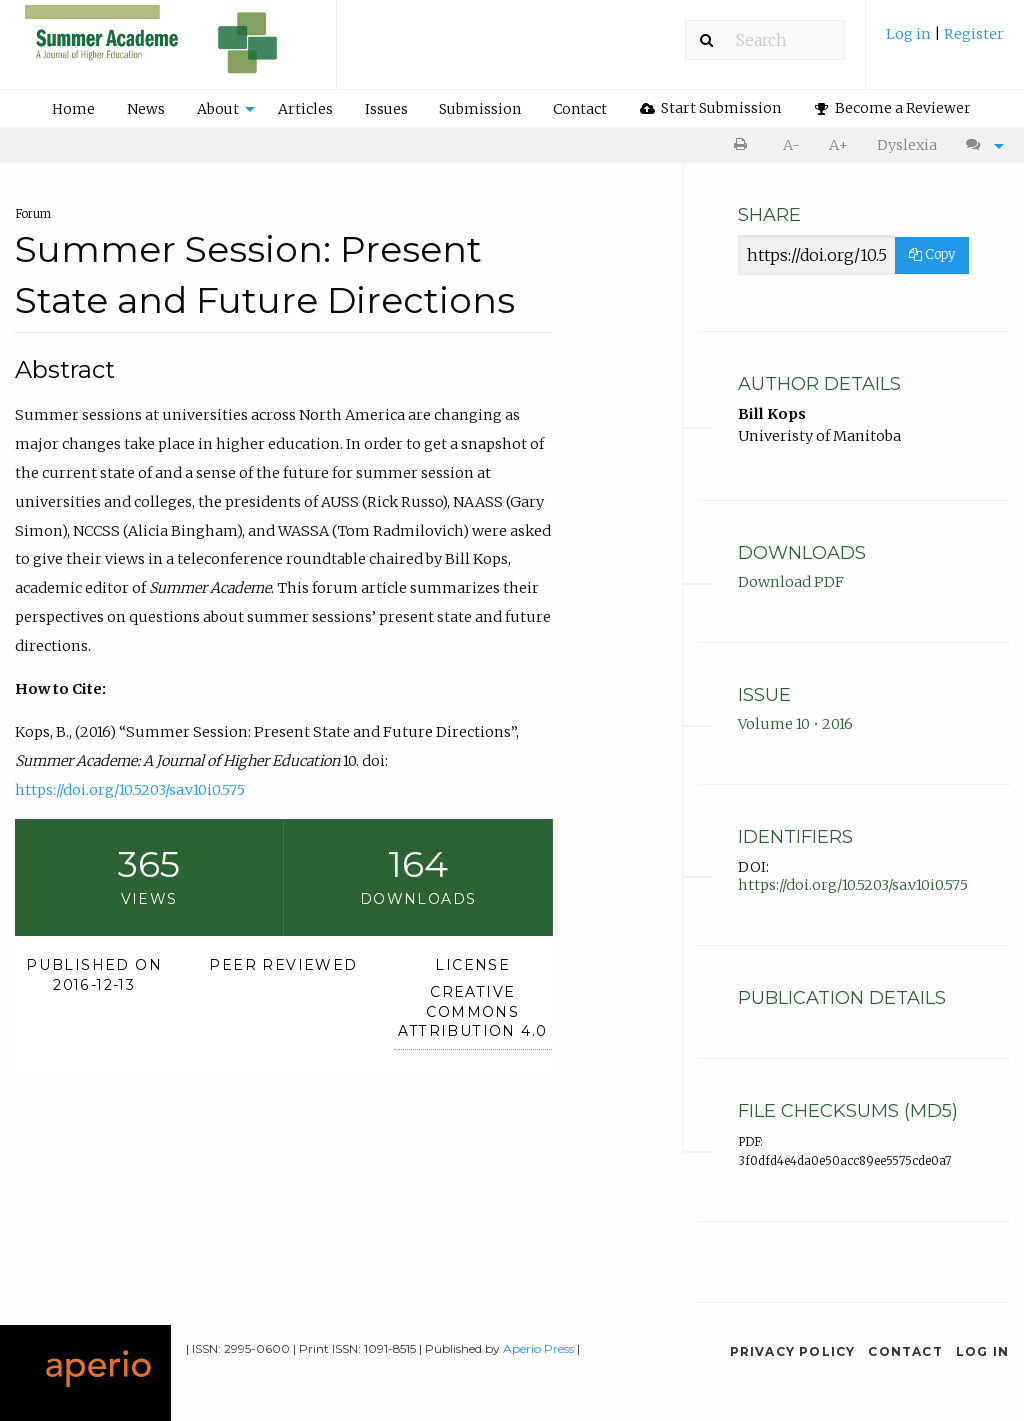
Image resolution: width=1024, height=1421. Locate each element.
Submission (480, 109)
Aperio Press (538, 1348)
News (146, 109)
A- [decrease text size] (791, 145)
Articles (305, 109)
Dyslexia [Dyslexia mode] (907, 145)
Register (974, 34)
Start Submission (711, 108)
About (218, 109)
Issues (386, 109)
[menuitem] (945, 41)
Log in (910, 34)
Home (73, 109)
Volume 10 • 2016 (795, 724)
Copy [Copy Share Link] (932, 254)
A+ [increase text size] (838, 145)
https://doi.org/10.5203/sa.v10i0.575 (130, 790)
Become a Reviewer (893, 108)
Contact (580, 109)
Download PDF (791, 582)
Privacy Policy (793, 1351)
